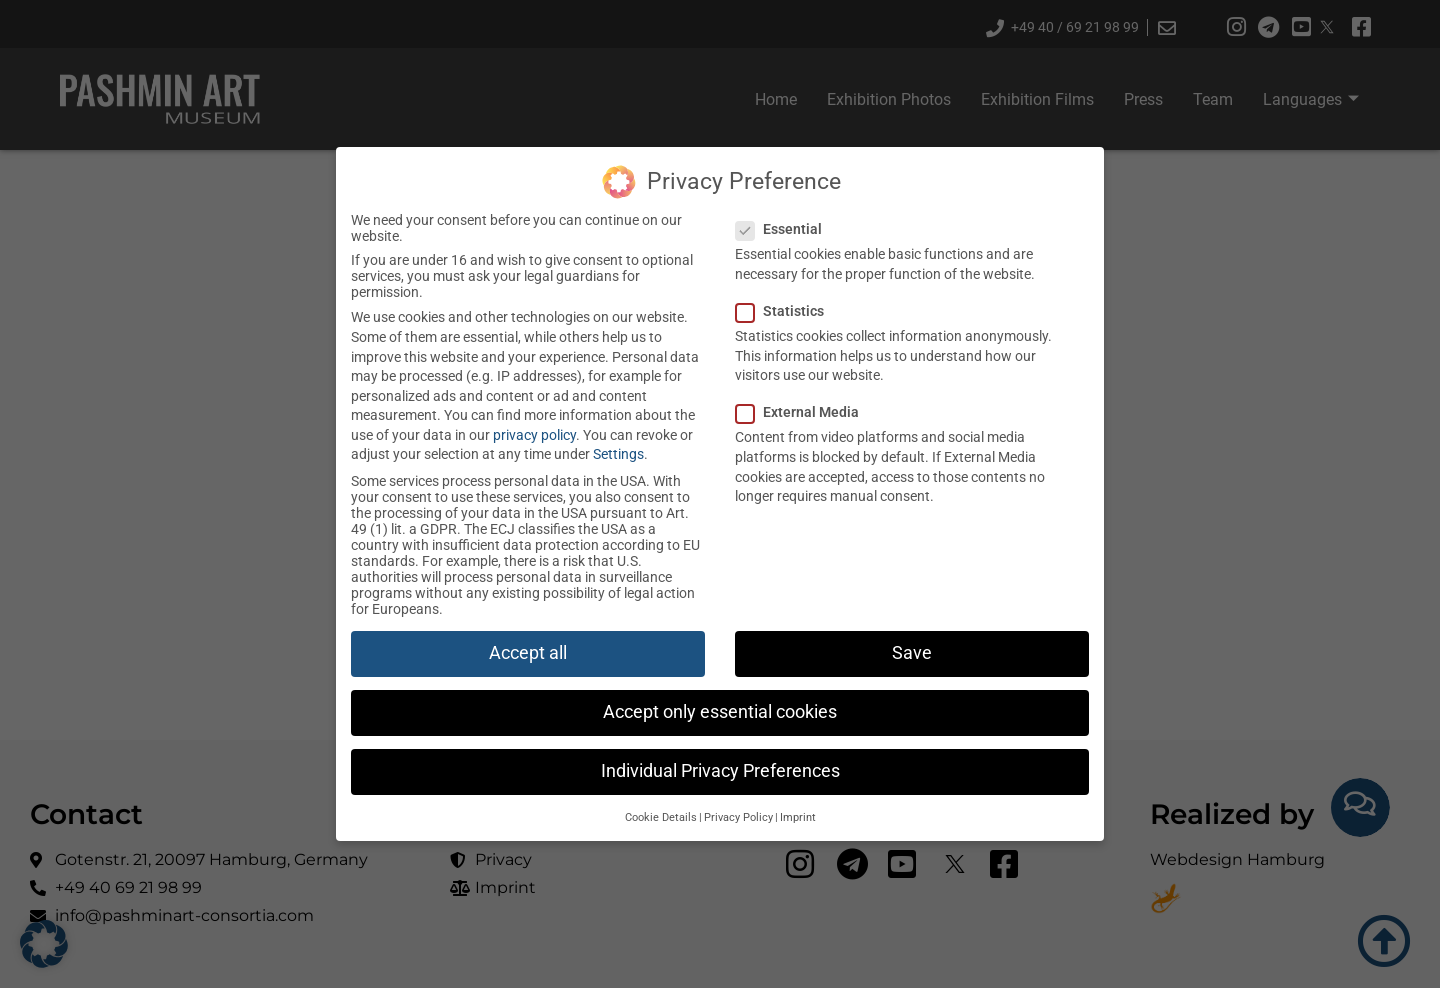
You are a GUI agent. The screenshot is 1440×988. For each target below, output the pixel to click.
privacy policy (534, 435)
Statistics (779, 311)
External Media (797, 412)
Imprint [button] (798, 817)
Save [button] (912, 653)
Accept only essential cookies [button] (720, 712)
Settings (618, 454)
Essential (778, 229)
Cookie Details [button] (661, 817)
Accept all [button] (528, 653)
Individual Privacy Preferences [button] (720, 771)
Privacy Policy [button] (738, 817)
